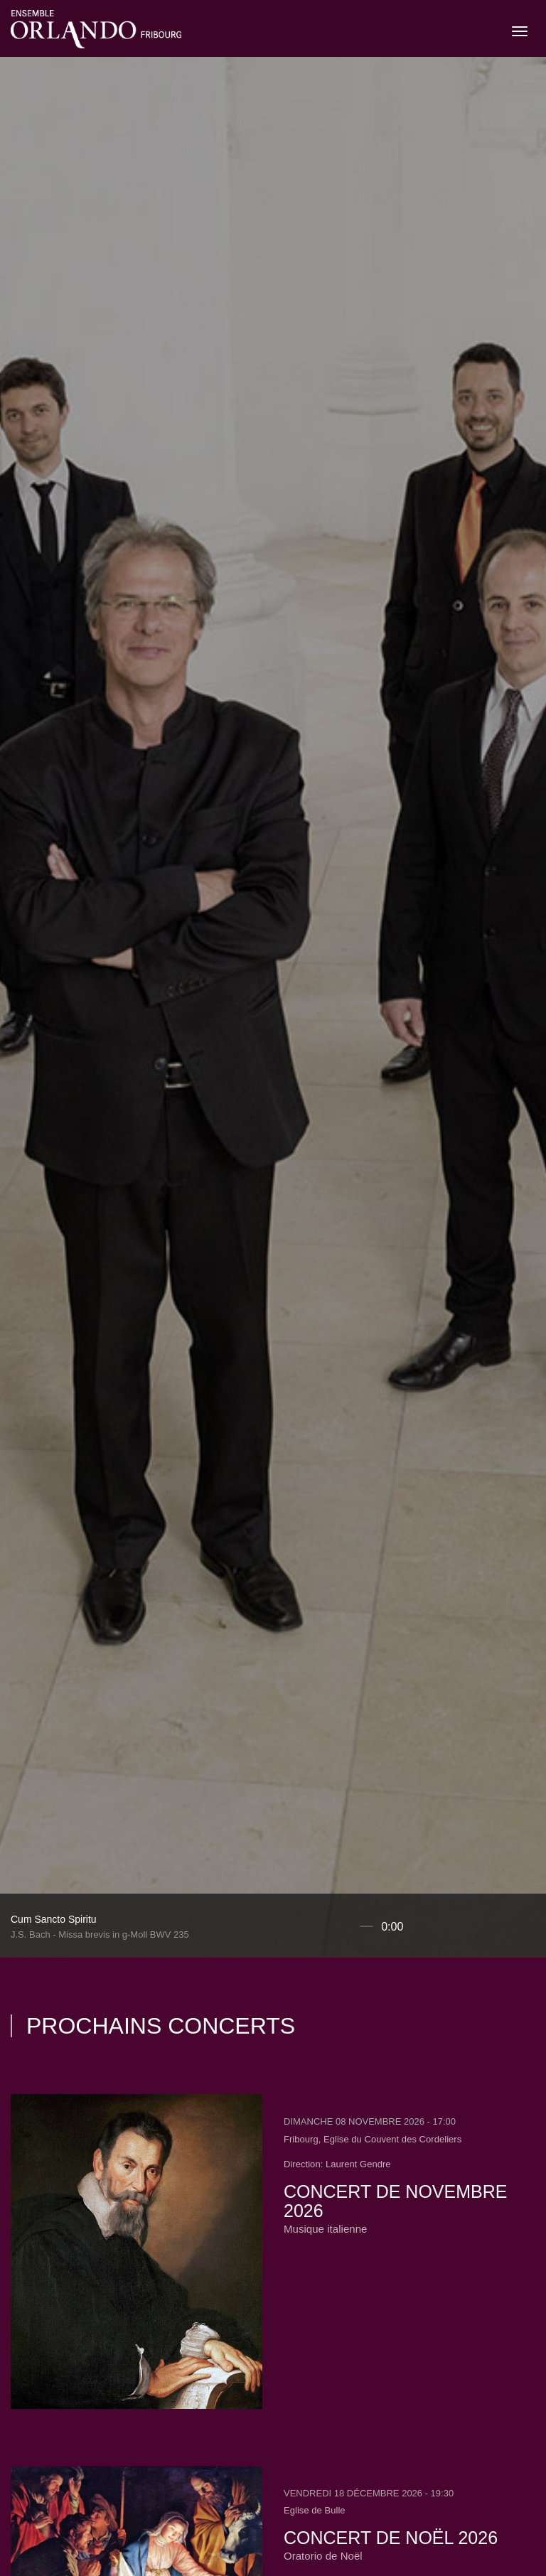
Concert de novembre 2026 (395, 2201)
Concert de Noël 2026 (391, 2538)
